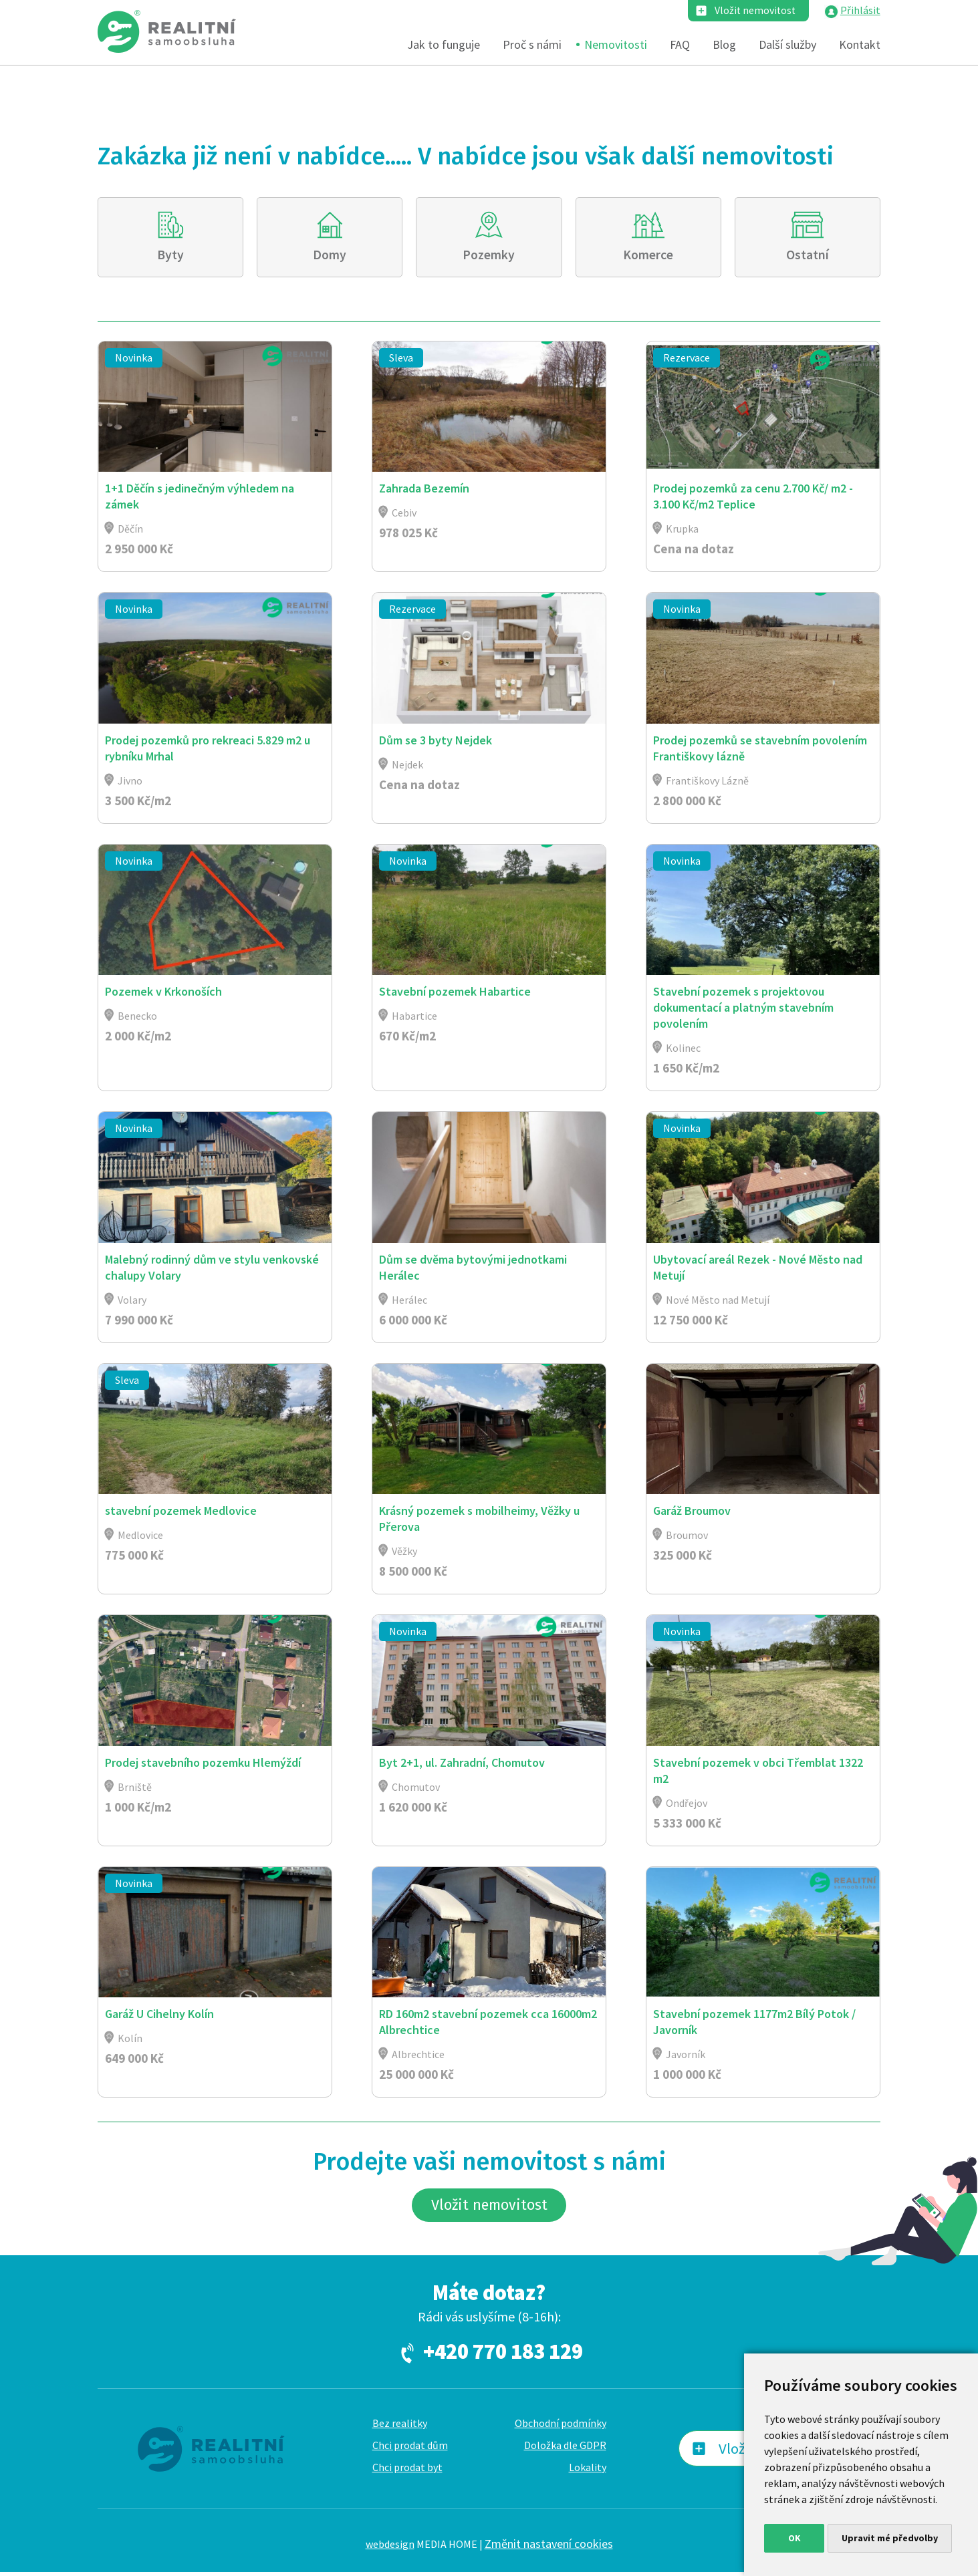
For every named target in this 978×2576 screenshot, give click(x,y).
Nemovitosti (615, 45)
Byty (170, 255)
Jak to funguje (443, 45)
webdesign (390, 2547)
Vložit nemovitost (754, 10)
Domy (330, 255)
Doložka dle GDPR (565, 2449)
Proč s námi (532, 45)
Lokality (587, 2471)
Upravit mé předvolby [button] (890, 2538)
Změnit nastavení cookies (549, 2547)
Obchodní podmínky (560, 2427)
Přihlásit (860, 10)
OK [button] (794, 2538)
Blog (724, 45)
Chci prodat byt (407, 2471)
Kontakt (859, 45)
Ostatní (807, 255)
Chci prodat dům (410, 2449)
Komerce (648, 255)
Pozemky (488, 255)
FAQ (680, 45)
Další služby (787, 45)
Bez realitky (399, 2427)
